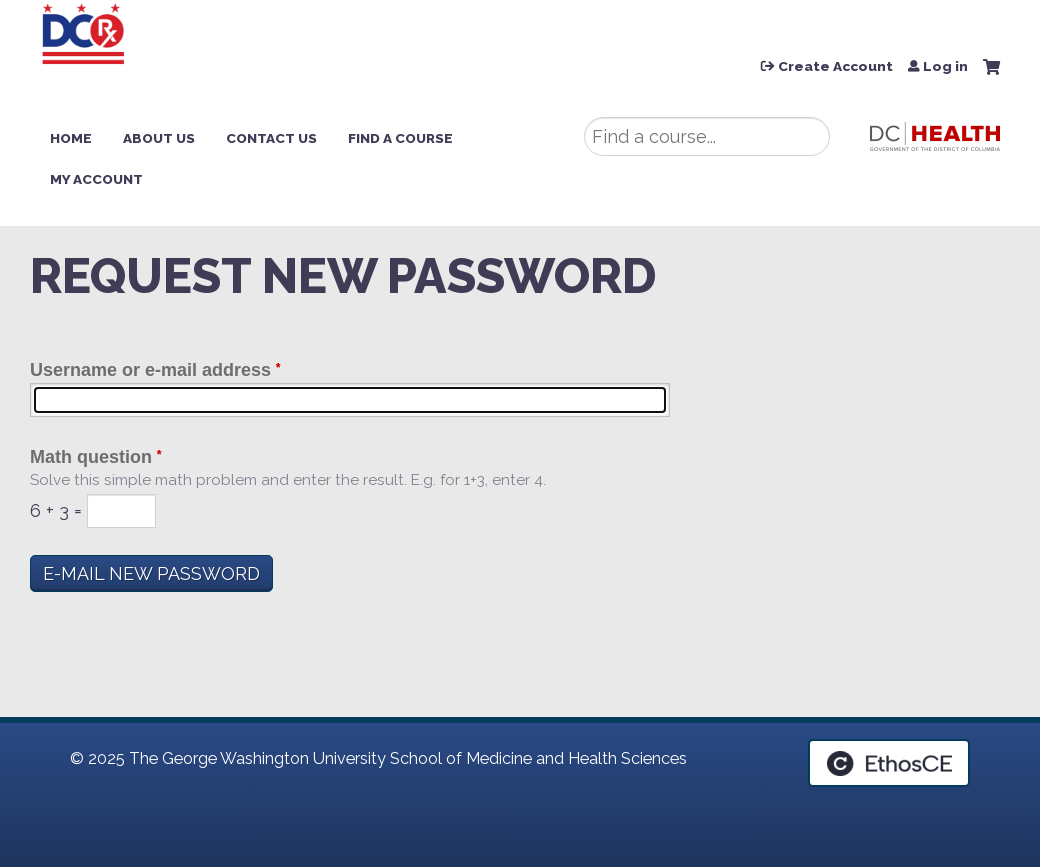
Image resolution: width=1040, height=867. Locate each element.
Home (71, 138)
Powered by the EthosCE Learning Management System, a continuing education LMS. (889, 763)
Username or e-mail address (150, 370)
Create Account (835, 67)
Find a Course (400, 138)
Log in (945, 67)
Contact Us (271, 138)
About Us (159, 138)
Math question (91, 457)
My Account (96, 179)
